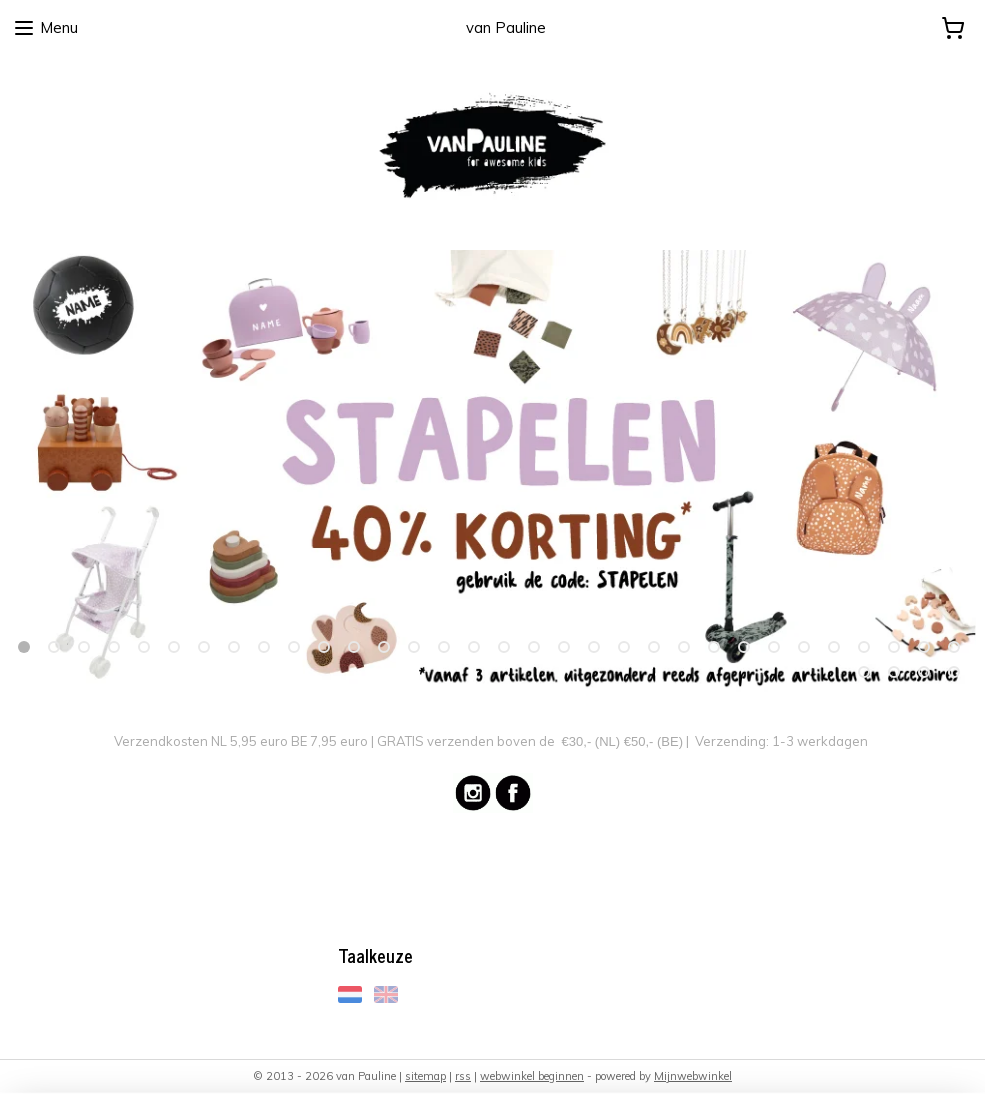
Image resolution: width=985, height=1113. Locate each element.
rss (463, 1076)
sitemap (425, 1076)
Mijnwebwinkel (693, 1076)
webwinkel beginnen (532, 1076)
